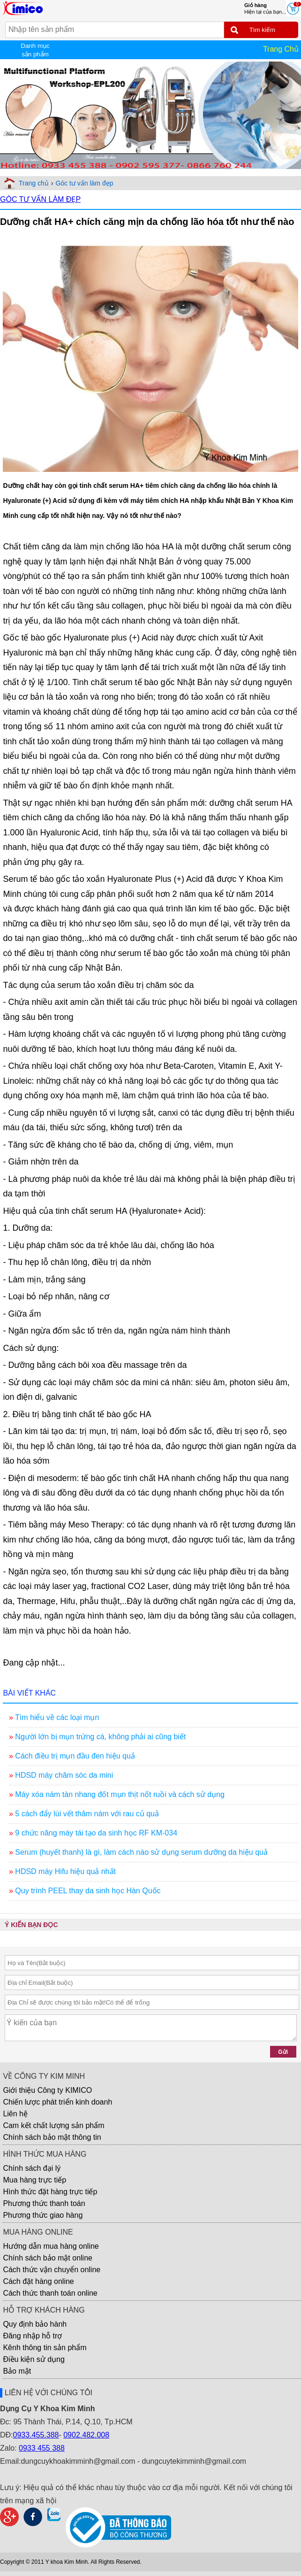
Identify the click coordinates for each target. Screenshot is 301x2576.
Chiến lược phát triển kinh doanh (57, 2102)
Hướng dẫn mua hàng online (50, 2246)
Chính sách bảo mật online (47, 2258)
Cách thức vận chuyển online (51, 2270)
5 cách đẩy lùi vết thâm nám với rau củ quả (87, 1814)
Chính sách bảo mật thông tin (52, 2137)
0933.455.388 (36, 2435)
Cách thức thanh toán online (50, 2293)
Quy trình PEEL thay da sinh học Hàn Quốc (87, 1891)
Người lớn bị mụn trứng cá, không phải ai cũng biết (100, 1737)
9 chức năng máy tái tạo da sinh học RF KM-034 (96, 1833)
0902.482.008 (86, 2435)
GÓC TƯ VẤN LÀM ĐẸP (40, 199)
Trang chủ (34, 183)
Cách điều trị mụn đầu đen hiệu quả (75, 1756)
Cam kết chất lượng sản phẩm (53, 2125)
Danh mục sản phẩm (35, 50)
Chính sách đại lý (31, 2168)
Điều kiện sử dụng (34, 2359)
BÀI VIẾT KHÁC (29, 1693)
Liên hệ (15, 2114)
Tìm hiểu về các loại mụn (57, 1717)
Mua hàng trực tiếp (34, 2180)
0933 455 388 (42, 2448)
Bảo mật (17, 2371)
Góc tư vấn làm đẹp (84, 183)
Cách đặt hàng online (38, 2281)
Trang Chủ (281, 49)
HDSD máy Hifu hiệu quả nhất (65, 1871)
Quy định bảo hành (35, 2324)
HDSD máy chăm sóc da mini (64, 1775)
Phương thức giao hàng (43, 2215)
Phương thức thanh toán (44, 2203)
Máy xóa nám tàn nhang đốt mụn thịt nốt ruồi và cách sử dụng (120, 1794)
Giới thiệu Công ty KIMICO (47, 2090)
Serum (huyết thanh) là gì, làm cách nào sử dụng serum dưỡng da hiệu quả (141, 1852)
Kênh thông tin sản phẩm (44, 2348)
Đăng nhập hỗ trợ (32, 2336)
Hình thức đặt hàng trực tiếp (50, 2192)
